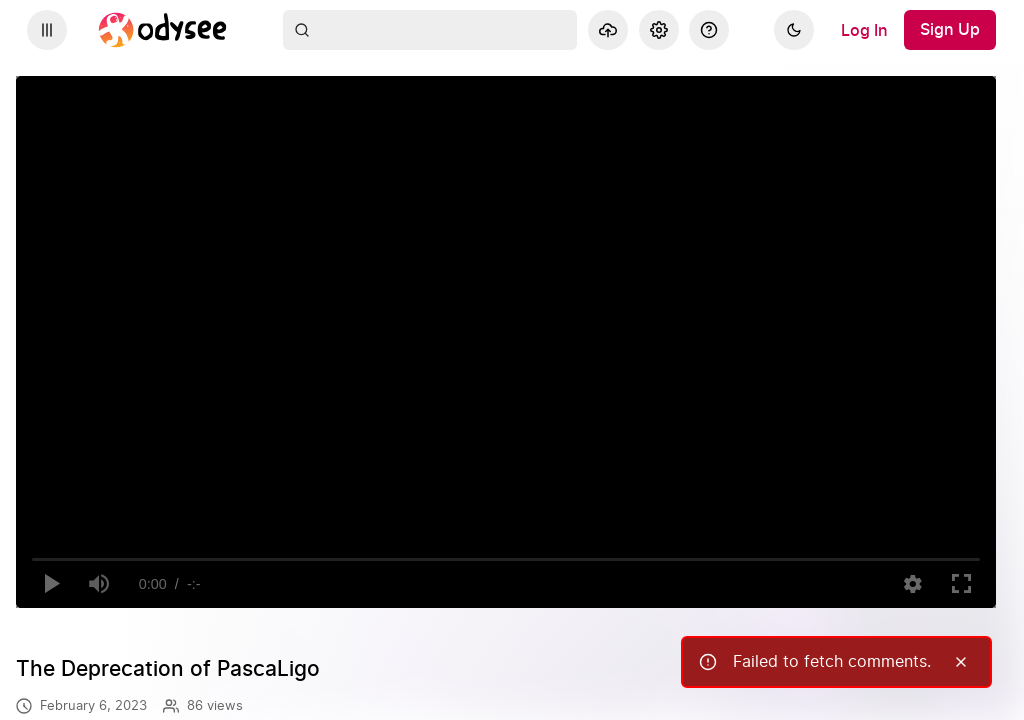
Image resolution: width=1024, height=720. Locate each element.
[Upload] (608, 30)
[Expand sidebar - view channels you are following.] (47, 30)
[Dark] (794, 30)
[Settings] (659, 30)
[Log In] (864, 30)
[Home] (163, 30)
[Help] (709, 30)
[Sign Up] (950, 30)
